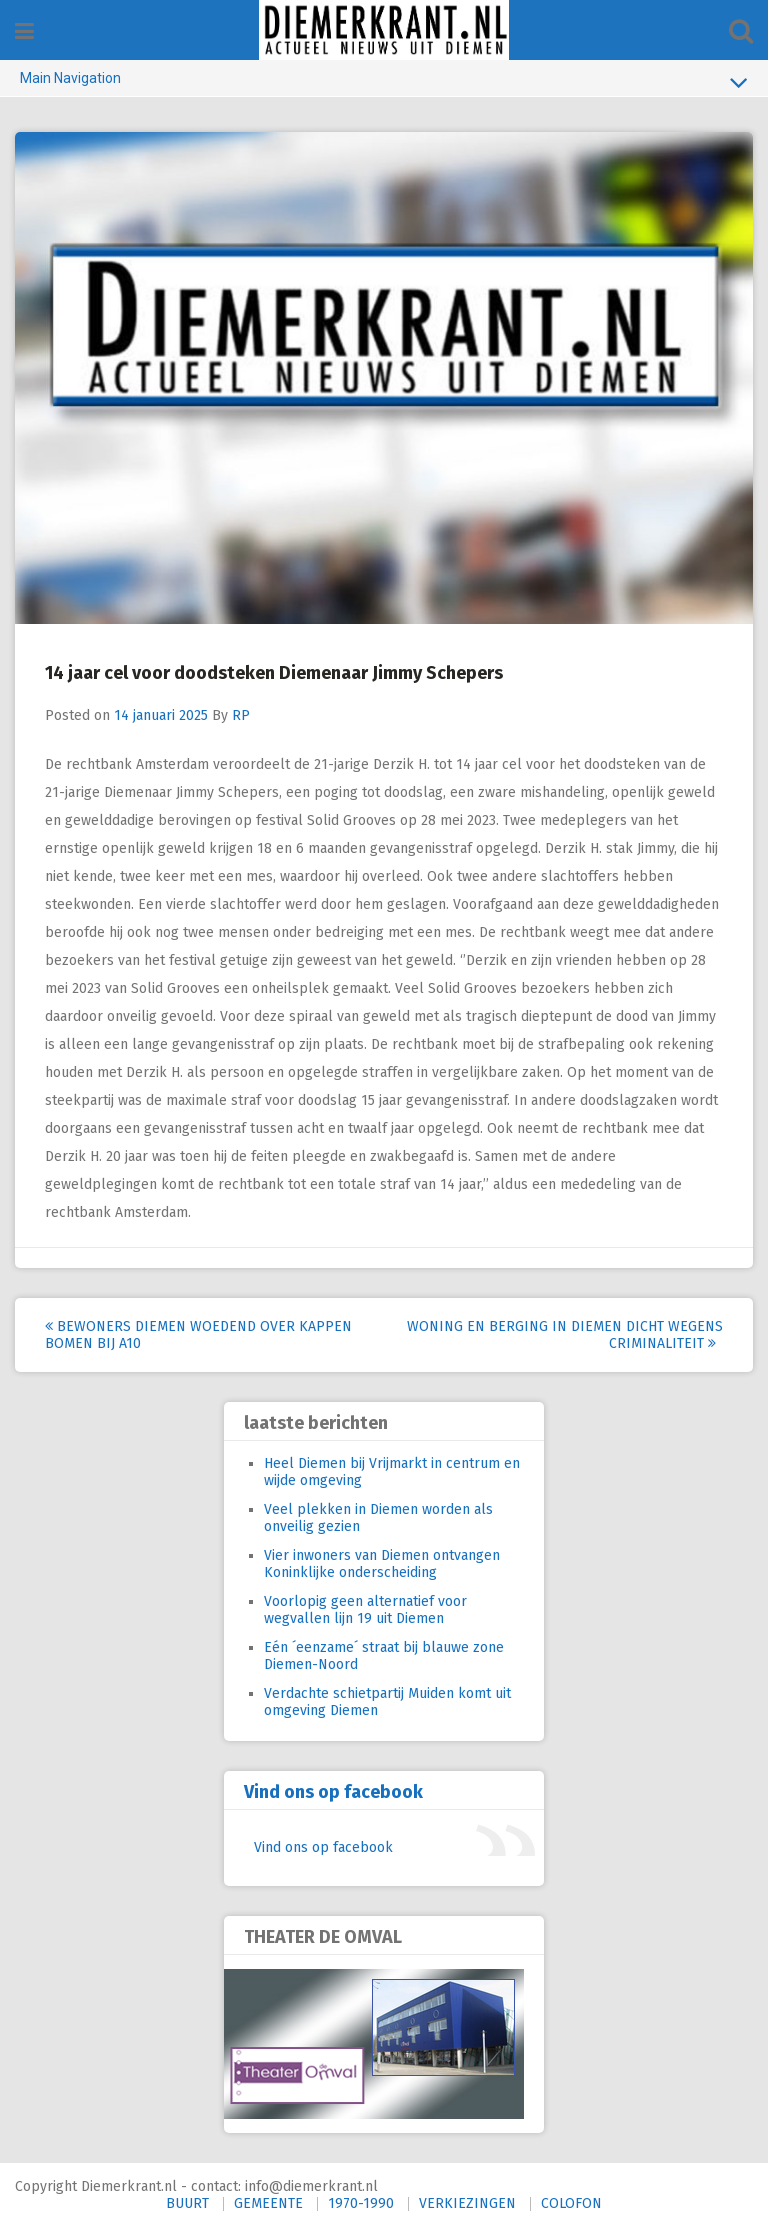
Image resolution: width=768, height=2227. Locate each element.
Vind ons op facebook (333, 1792)
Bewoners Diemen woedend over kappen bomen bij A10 (198, 1335)
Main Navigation (384, 82)
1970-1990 (361, 2203)
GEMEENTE (268, 2203)
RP (241, 715)
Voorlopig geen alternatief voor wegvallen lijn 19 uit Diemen (365, 1610)
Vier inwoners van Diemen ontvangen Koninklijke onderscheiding (382, 1564)
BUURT (187, 2203)
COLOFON (571, 2203)
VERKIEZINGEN (467, 2203)
